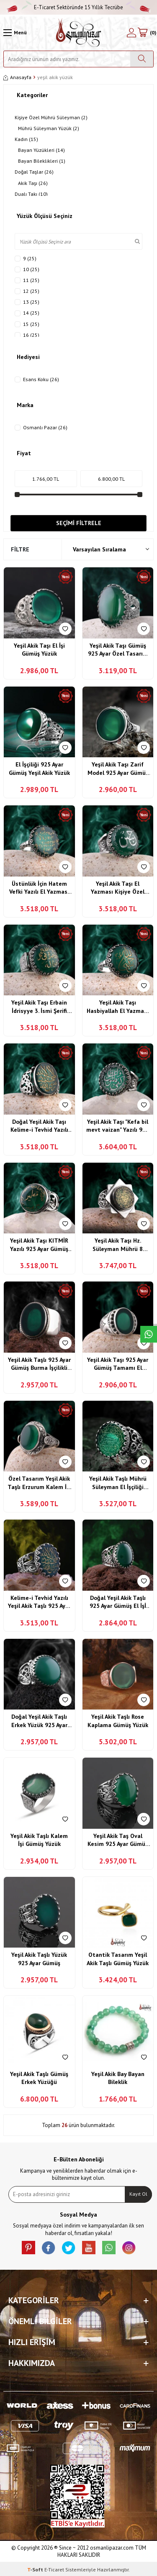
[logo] (78, 32)
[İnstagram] (129, 2247)
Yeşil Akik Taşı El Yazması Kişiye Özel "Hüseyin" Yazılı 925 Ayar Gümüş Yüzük (117, 888)
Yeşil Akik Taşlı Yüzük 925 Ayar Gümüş (39, 1959)
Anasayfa (17, 77)
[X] (68, 2247)
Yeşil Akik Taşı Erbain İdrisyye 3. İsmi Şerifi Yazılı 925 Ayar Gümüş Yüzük (39, 1007)
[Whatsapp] (109, 2247)
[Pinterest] (28, 2247)
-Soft (35, 2569)
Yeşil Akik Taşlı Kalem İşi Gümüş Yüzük (39, 1840)
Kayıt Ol (138, 2194)
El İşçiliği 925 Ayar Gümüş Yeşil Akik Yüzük (39, 769)
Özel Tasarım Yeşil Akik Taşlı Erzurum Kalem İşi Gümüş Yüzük (39, 1483)
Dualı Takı (31, 194)
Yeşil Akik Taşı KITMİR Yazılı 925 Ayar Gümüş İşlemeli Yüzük (39, 1245)
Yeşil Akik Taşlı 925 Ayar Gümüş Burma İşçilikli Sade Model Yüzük (39, 1364)
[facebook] (48, 2247)
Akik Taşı (33, 183)
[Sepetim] (146, 32)
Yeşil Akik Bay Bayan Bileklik (117, 2078)
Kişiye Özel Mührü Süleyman (51, 117)
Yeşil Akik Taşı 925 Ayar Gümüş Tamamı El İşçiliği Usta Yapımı (117, 1364)
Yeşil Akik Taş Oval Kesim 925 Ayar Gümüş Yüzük (118, 1840)
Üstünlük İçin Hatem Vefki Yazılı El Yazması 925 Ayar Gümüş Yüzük (39, 888)
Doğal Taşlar (34, 172)
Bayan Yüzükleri (41, 150)
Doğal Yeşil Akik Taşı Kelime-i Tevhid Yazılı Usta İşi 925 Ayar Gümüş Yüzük (39, 1126)
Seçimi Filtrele (78, 523)
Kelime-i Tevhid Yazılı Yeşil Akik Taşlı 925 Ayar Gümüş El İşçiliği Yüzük (39, 1602)
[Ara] (141, 59)
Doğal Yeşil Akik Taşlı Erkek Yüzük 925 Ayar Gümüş (39, 1721)
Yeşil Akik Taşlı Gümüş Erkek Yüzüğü (39, 2078)
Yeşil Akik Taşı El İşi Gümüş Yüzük (39, 650)
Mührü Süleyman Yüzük (48, 128)
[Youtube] (88, 2247)
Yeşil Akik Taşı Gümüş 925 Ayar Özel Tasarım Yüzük (118, 650)
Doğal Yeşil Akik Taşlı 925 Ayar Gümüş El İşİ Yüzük (118, 1602)
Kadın (26, 139)
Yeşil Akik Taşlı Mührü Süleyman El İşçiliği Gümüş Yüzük (118, 1483)
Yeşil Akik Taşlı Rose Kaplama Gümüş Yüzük (118, 1721)
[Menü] (15, 33)
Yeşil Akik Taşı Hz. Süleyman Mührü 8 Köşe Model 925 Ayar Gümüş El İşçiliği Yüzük (118, 1245)
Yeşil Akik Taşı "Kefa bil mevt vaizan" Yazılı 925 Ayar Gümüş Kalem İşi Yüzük (117, 1126)
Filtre (20, 549)
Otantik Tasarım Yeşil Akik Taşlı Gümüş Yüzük (118, 1959)
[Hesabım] (131, 32)
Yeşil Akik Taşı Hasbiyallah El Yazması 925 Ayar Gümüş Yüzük (118, 1007)
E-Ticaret (54, 2569)
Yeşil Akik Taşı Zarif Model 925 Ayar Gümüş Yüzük (118, 769)
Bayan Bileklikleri (41, 161)
